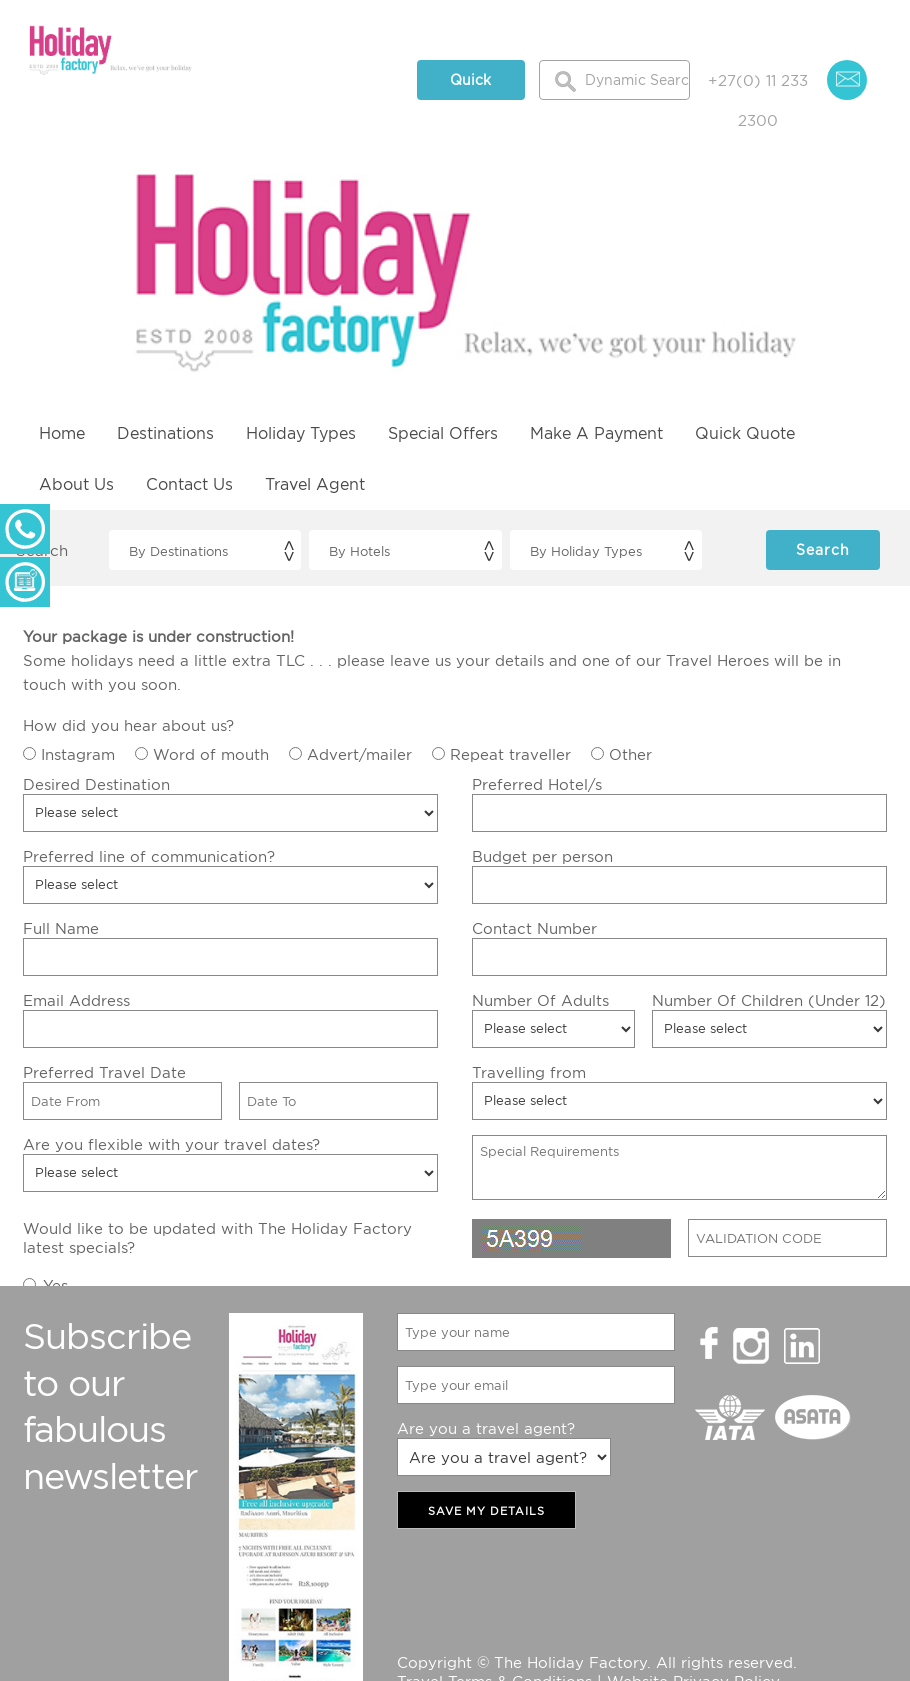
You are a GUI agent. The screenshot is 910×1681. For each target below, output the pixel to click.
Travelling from (529, 1072)
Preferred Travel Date (104, 1072)
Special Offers (443, 433)
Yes (55, 1285)
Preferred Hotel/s (537, 784)
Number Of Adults (540, 1000)
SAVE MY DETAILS (486, 1511)
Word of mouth (211, 754)
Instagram (78, 754)
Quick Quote (471, 86)
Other (630, 754)
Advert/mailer (359, 754)
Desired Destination (96, 784)
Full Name (61, 928)
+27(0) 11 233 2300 (758, 86)
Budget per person (542, 856)
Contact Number (534, 928)
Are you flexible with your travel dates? (171, 1144)
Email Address (76, 1000)
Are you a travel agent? (486, 1428)
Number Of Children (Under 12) (769, 1000)
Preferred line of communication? (149, 856)
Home (62, 433)
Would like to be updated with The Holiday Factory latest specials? (217, 1237)
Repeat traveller (510, 754)
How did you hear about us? (128, 725)
